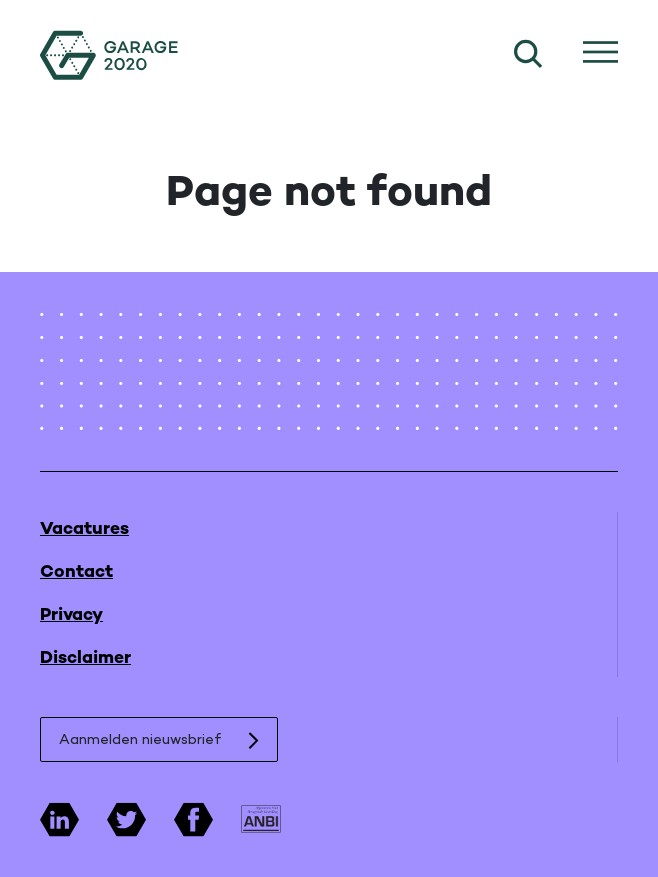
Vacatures (84, 529)
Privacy (71, 615)
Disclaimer (85, 658)
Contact (76, 572)
